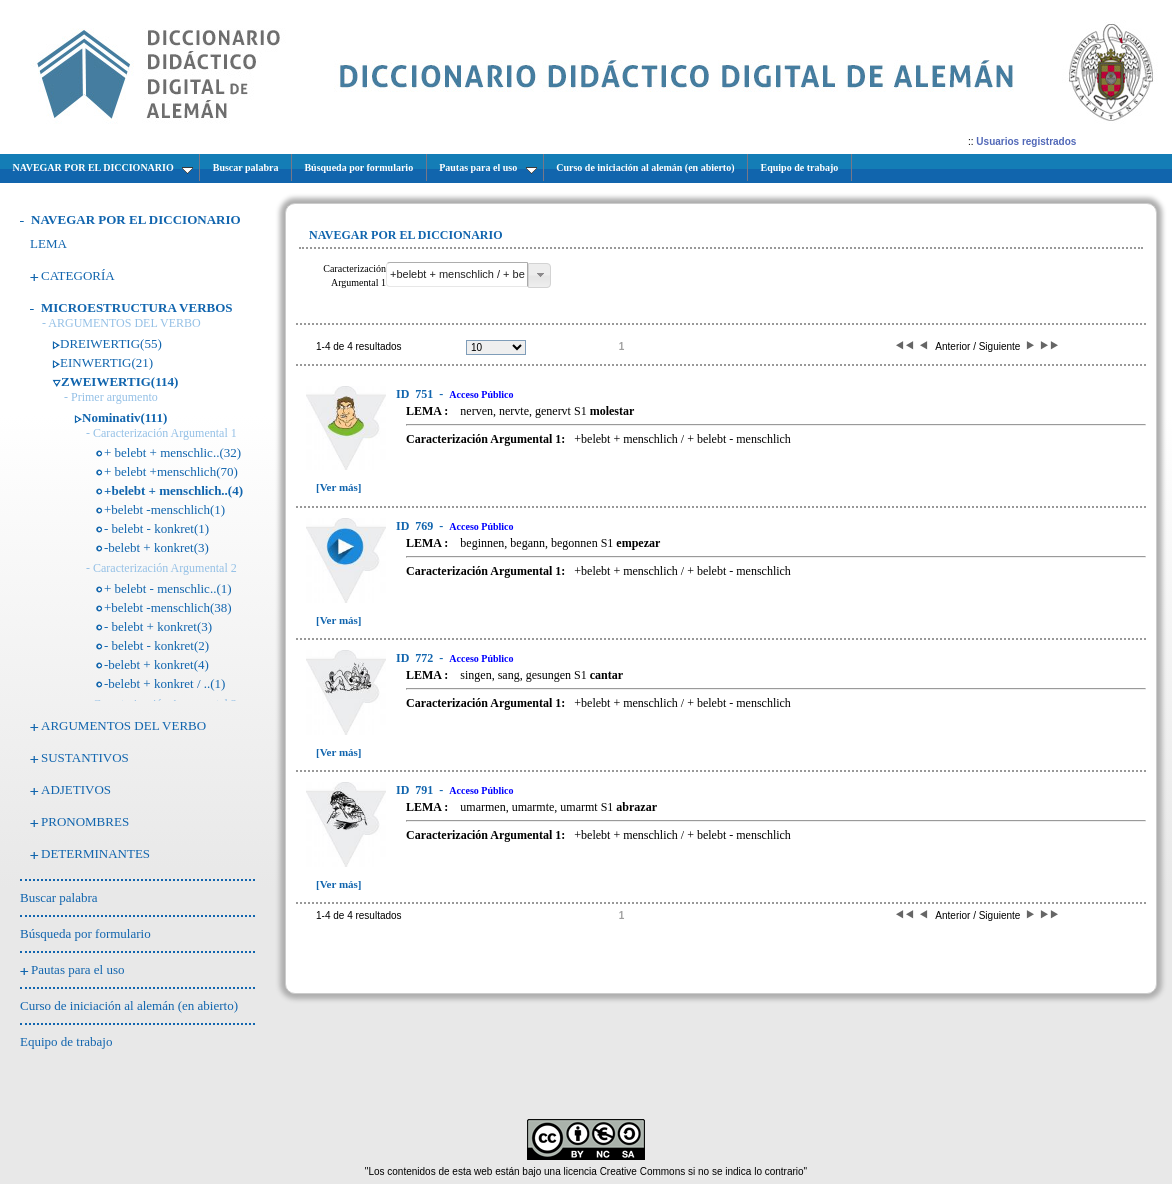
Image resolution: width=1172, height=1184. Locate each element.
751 (416, 394)
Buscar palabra (59, 897)
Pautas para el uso (78, 969)
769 (416, 526)
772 (416, 658)
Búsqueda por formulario (85, 933)
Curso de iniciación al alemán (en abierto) (129, 1005)
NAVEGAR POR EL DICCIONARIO (136, 219)
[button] (539, 275)
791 (416, 790)
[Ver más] (339, 487)
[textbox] (457, 274)
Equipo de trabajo (66, 1041)
